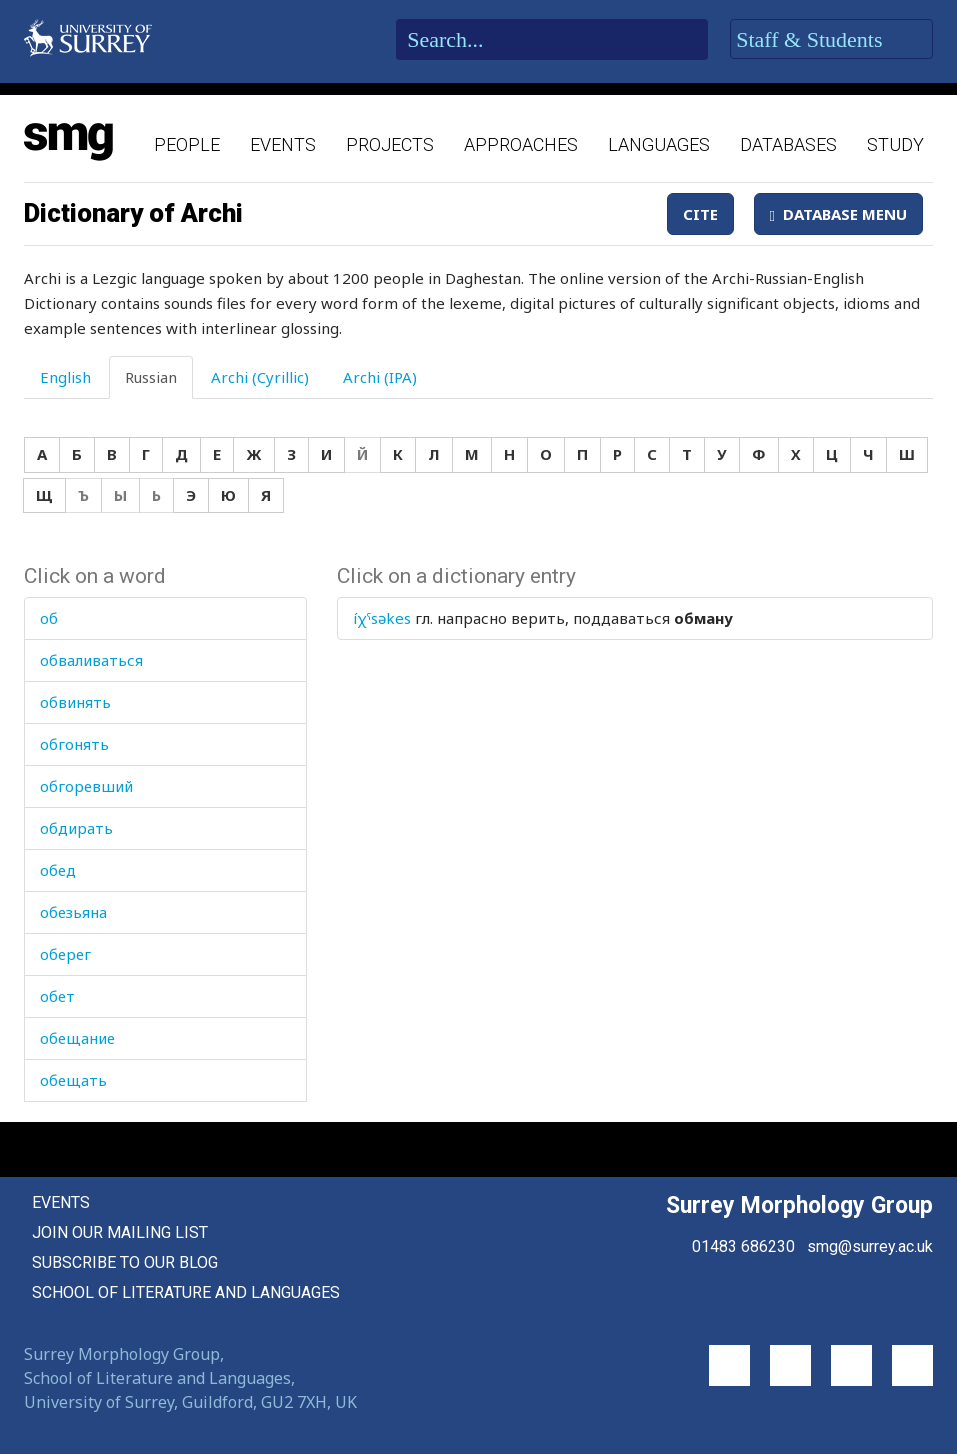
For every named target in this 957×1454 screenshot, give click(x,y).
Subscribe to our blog (125, 1262)
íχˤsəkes (382, 618)
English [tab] (65, 377)
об (49, 618)
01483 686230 (743, 1246)
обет (57, 996)
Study (895, 144)
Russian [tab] (151, 377)
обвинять (75, 702)
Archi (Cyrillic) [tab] (260, 377)
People (187, 144)
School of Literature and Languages (186, 1292)
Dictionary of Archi (133, 213)
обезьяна (73, 912)
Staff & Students (831, 40)
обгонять (74, 744)
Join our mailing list (120, 1232)
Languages (659, 144)
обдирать (76, 828)
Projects (390, 144)
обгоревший (86, 786)
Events (283, 144)
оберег (65, 954)
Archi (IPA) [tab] (380, 377)
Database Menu (838, 214)
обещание (77, 1038)
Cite (700, 214)
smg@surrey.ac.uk (870, 1246)
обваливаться (91, 660)
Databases (788, 144)
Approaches (521, 144)
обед (58, 870)
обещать (73, 1080)
